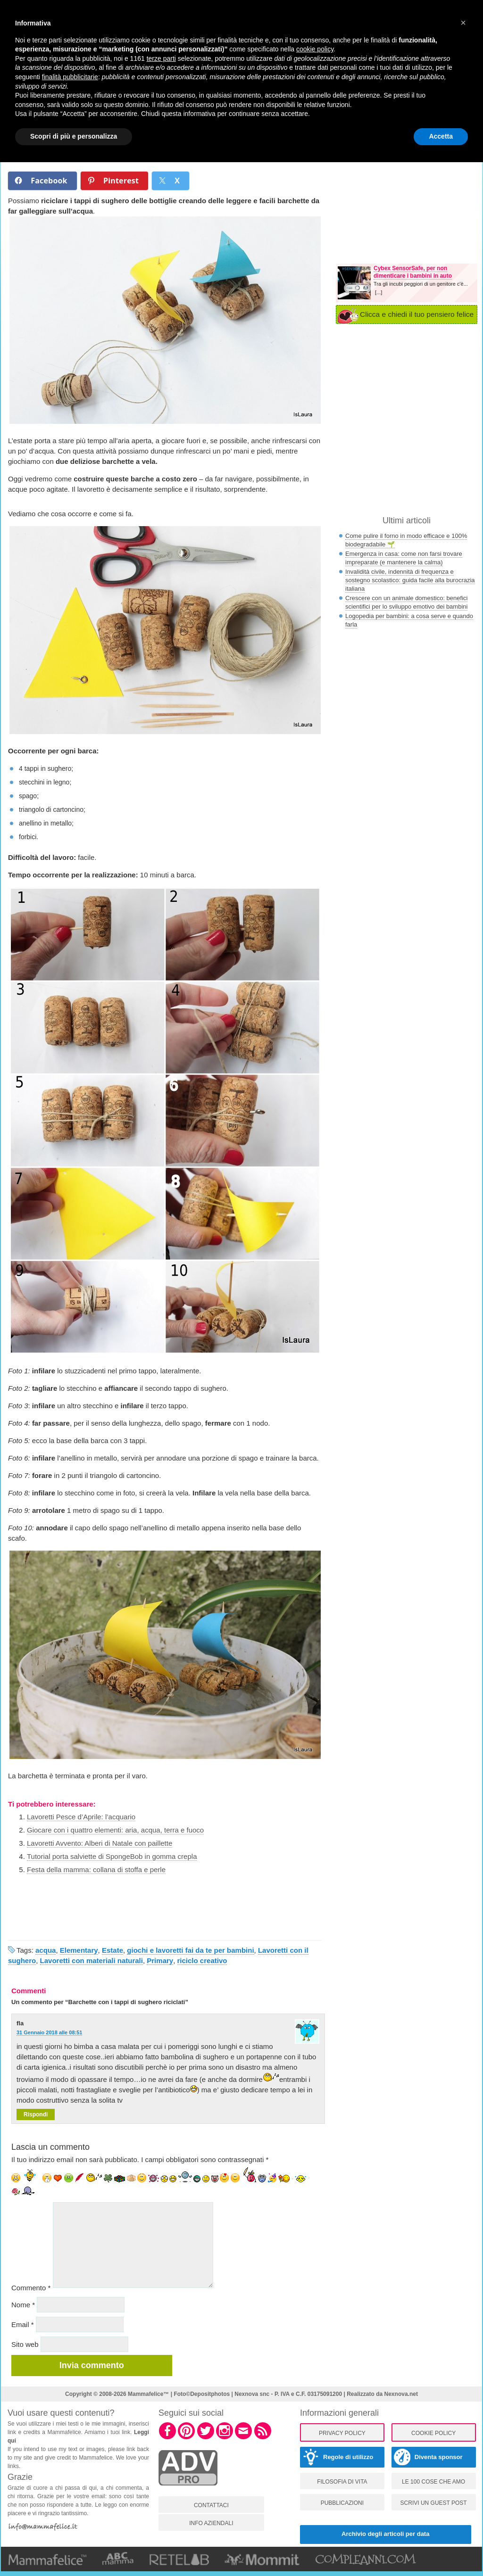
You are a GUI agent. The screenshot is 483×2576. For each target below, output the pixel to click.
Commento (30, 2288)
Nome (23, 2305)
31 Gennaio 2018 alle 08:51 (49, 2032)
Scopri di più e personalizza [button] (73, 136)
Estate (112, 1950)
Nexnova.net (401, 2394)
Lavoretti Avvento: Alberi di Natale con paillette (99, 1843)
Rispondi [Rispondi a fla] (36, 2114)
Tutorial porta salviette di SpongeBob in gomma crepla (112, 1856)
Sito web (25, 2344)
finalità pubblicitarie (70, 77)
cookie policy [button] (314, 49)
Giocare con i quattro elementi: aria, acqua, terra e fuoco (115, 1830)
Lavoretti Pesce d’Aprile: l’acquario (81, 1817)
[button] (463, 22)
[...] (378, 292)
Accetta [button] (441, 136)
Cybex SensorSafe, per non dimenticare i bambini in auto (413, 272)
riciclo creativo (202, 1961)
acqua (45, 1950)
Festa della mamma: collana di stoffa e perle (96, 1870)
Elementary (79, 1950)
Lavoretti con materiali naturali (91, 1961)
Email (22, 2324)
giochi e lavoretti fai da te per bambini (190, 1950)
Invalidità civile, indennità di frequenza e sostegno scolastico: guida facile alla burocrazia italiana (410, 580)
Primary (160, 1961)
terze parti (161, 58)
